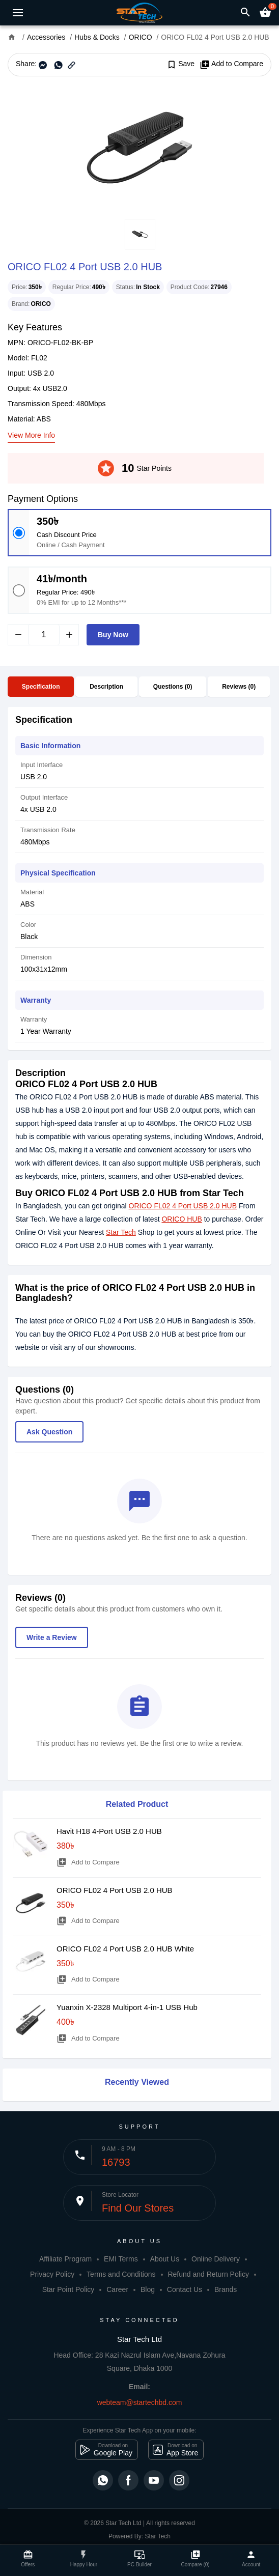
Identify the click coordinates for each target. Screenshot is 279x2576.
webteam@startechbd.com (139, 2402)
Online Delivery (215, 2259)
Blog (148, 2289)
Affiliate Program (65, 2259)
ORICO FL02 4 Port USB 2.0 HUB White (125, 1948)
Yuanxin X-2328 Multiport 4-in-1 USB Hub (127, 2007)
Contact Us (184, 2289)
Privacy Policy (52, 2274)
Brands (225, 2289)
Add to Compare (231, 64)
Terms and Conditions (121, 2274)
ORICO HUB (181, 1219)
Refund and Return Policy (208, 2274)
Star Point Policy (68, 2289)
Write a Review (51, 1637)
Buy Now (113, 635)
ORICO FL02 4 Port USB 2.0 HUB (183, 1206)
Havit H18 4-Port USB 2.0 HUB (109, 1831)
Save (180, 64)
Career (117, 2289)
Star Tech (121, 1232)
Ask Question (49, 1432)
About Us (165, 2259)
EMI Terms (121, 2259)
